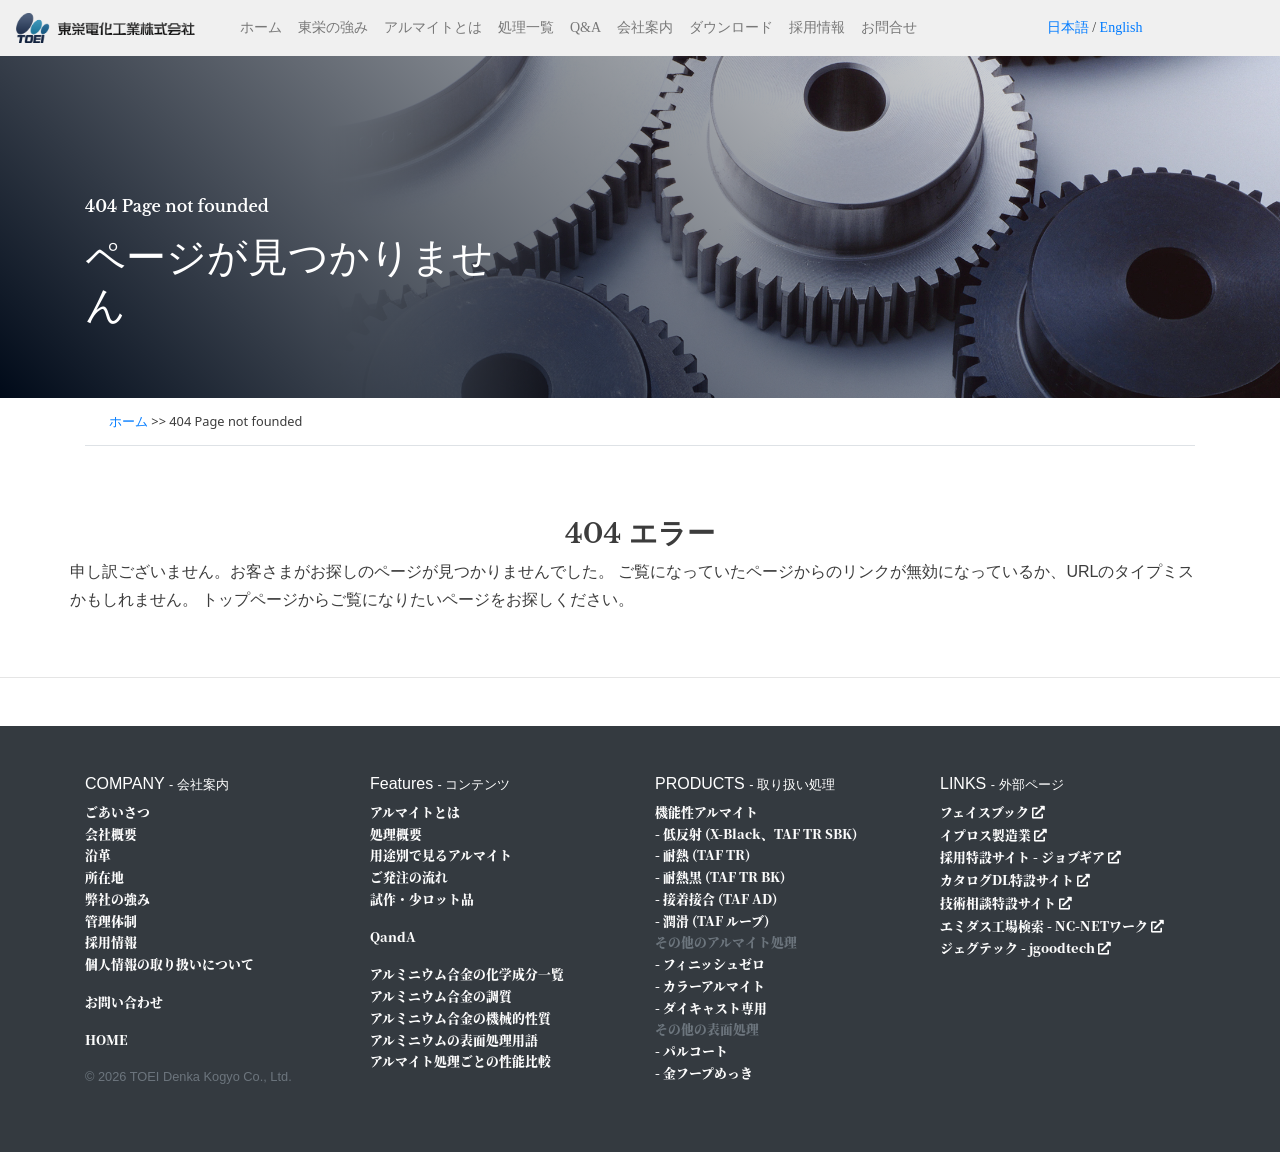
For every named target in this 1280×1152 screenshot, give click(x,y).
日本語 (1068, 27)
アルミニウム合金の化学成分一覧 (467, 973)
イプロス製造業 (985, 834)
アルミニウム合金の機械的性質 (460, 1017)
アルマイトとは (433, 27)
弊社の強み (117, 898)
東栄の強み (333, 27)
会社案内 (645, 27)
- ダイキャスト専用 (711, 1007)
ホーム (261, 27)
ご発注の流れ (409, 876)
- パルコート (691, 1050)
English (1121, 27)
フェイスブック (984, 811)
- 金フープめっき (704, 1072)
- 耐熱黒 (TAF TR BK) (720, 876)
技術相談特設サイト (998, 902)
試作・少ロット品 (422, 898)
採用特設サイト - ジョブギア (1022, 856)
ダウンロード (731, 27)
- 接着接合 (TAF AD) (716, 898)
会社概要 (111, 833)
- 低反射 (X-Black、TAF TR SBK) (756, 833)
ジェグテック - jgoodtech (1017, 947)
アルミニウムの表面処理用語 (454, 1039)
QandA (393, 936)
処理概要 (396, 833)
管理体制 (111, 920)
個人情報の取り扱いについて (169, 963)
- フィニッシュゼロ (710, 963)
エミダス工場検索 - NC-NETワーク (1044, 925)
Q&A (585, 27)
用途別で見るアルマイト (441, 854)
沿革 (98, 854)
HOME (106, 1039)
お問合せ (889, 27)
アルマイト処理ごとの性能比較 (460, 1060)
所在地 (104, 876)
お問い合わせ (124, 1001)
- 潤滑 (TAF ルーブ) (712, 920)
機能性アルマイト (706, 811)
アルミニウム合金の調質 (441, 995)
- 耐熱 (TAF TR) (702, 854)
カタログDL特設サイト (1007, 879)
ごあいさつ (117, 811)
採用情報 (817, 27)
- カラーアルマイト (710, 985)
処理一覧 (526, 27)
